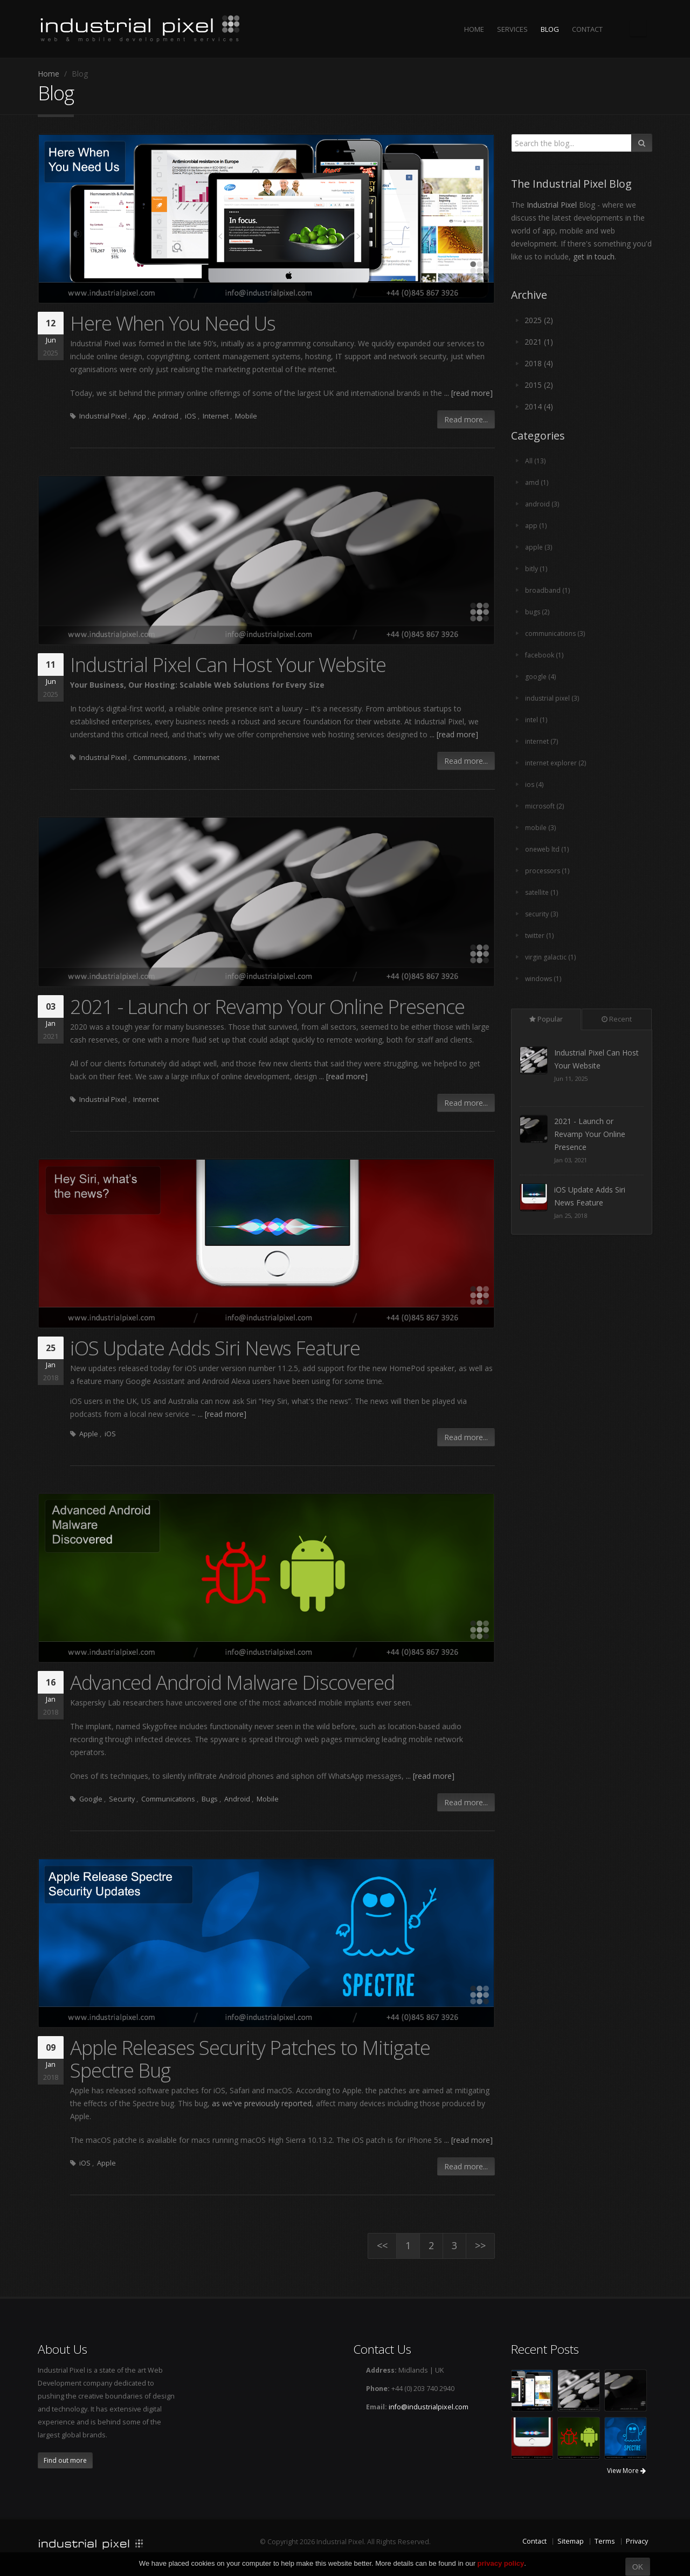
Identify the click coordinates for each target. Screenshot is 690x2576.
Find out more (65, 2460)
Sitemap (570, 2541)
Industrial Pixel (103, 416)
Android (165, 416)
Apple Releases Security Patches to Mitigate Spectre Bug (250, 2059)
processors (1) (548, 870)
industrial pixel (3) (553, 698)
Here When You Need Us (172, 323)
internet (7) (542, 741)
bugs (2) (537, 611)
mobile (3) (540, 827)
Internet (216, 416)
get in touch (594, 256)
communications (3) (556, 633)
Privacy (637, 2541)
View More (626, 2470)
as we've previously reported (262, 2103)
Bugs (210, 1799)
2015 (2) (539, 385)
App (139, 416)
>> (480, 2245)
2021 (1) (539, 342)
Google (90, 1799)
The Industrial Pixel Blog (638, 28)
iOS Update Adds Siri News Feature (215, 1347)
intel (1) (536, 719)
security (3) (542, 914)
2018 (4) (539, 363)
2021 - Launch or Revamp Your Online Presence (267, 1006)
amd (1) (536, 482)
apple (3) (539, 547)
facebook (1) (544, 655)
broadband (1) (547, 590)
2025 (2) (539, 320)
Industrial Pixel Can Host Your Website (228, 664)
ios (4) (534, 784)
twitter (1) (540, 935)
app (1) (536, 525)
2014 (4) (539, 406)
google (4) (540, 676)
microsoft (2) (544, 806)
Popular (546, 1019)
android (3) (542, 504)
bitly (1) (536, 568)
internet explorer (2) (557, 763)
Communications (160, 757)
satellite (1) (542, 892)
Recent (617, 1019)
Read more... (466, 419)
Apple (88, 1433)
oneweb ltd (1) (548, 849)
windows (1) (544, 978)
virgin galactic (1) (550, 957)
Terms (605, 2541)
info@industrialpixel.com (428, 2406)
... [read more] (468, 393)
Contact (534, 2541)
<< (382, 2245)
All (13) (535, 460)
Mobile (246, 416)
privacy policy (501, 2563)
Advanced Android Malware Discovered (232, 1682)
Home (48, 73)
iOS (190, 416)
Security (122, 1799)
